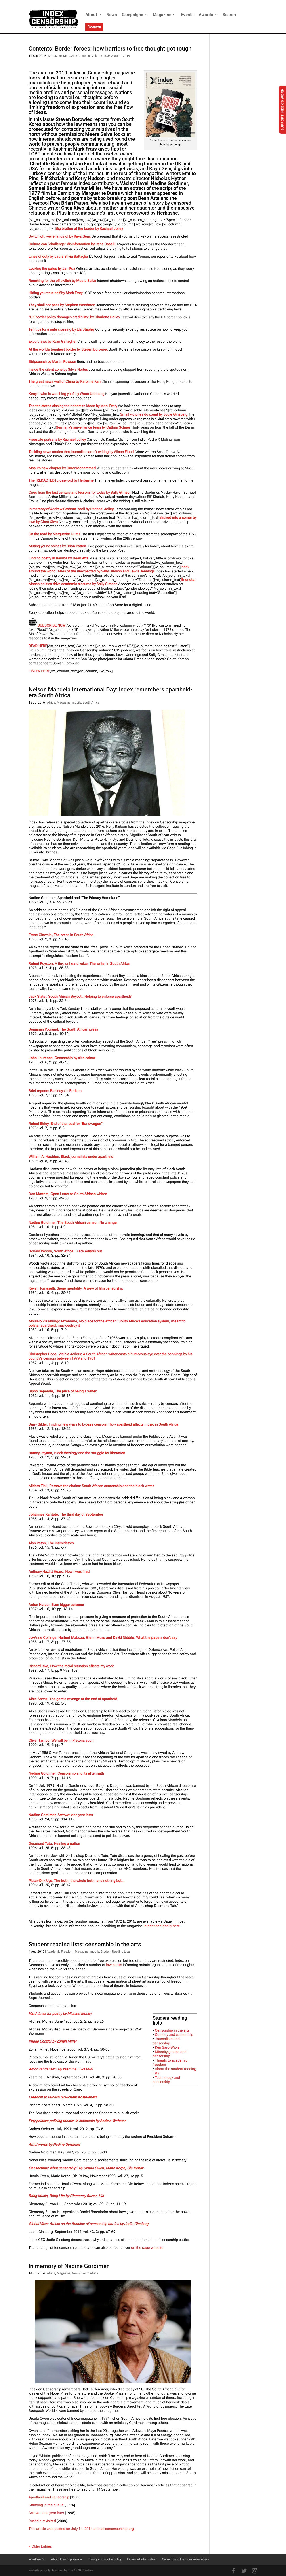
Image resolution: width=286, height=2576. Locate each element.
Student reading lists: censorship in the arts (85, 1944)
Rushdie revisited (42, 2521)
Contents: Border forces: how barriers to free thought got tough (110, 48)
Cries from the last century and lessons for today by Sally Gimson (80, 492)
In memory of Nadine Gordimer (69, 2266)
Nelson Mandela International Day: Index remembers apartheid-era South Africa (111, 692)
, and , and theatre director (112, 176)
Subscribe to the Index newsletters (185, 2559)
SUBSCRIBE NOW (51, 625)
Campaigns (132, 14)
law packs (114, 1965)
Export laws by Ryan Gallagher (52, 341)
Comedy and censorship (174, 2034)
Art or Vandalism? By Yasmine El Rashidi (61, 2069)
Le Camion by (85, 193)
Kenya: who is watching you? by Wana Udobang (66, 394)
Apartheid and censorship (49, 2497)
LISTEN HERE (39, 671)
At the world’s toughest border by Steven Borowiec (68, 349)
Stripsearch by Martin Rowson (52, 361)
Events (187, 14)
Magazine (162, 14)
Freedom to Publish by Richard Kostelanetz (63, 2097)
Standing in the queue (46, 2505)
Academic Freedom (60, 1951)
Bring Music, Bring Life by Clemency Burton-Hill (66, 2196)
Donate (94, 27)
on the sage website (147, 2247)
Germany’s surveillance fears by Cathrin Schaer (93, 427)
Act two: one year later (46, 2513)
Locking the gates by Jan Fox (52, 268)
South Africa (91, 702)
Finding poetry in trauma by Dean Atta (58, 558)
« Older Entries (40, 2546)
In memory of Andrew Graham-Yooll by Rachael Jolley (71, 509)
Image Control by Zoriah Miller (52, 2041)
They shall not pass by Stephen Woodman (62, 305)
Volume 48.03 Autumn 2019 (110, 55)
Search (229, 14)
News (111, 14)
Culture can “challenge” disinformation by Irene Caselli (72, 244)
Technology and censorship (166, 2079)
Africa (51, 702)
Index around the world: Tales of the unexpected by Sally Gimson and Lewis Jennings (109, 569)
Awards (206, 14)
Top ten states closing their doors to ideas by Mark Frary (73, 406)
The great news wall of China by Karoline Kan (65, 381)
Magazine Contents (76, 55)
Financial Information (141, 2559)
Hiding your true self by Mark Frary (55, 293)
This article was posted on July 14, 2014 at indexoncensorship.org (81, 2529)
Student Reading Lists (115, 1951)
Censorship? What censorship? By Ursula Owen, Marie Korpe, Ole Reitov (86, 2168)
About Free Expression (66, 2559)
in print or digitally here (162, 1926)
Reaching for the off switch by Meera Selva (62, 280)
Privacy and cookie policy (104, 2559)
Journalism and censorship (166, 2041)
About (91, 14)
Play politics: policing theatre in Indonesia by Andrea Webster (77, 2121)
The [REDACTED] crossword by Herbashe (61, 480)
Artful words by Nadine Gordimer (54, 2144)
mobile (76, 702)
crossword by (152, 213)
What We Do (37, 2559)
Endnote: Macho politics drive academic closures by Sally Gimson (112, 582)
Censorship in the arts (172, 2030)
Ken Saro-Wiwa (167, 2047)
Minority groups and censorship (169, 2054)
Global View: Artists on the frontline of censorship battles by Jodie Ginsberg (88, 2224)
